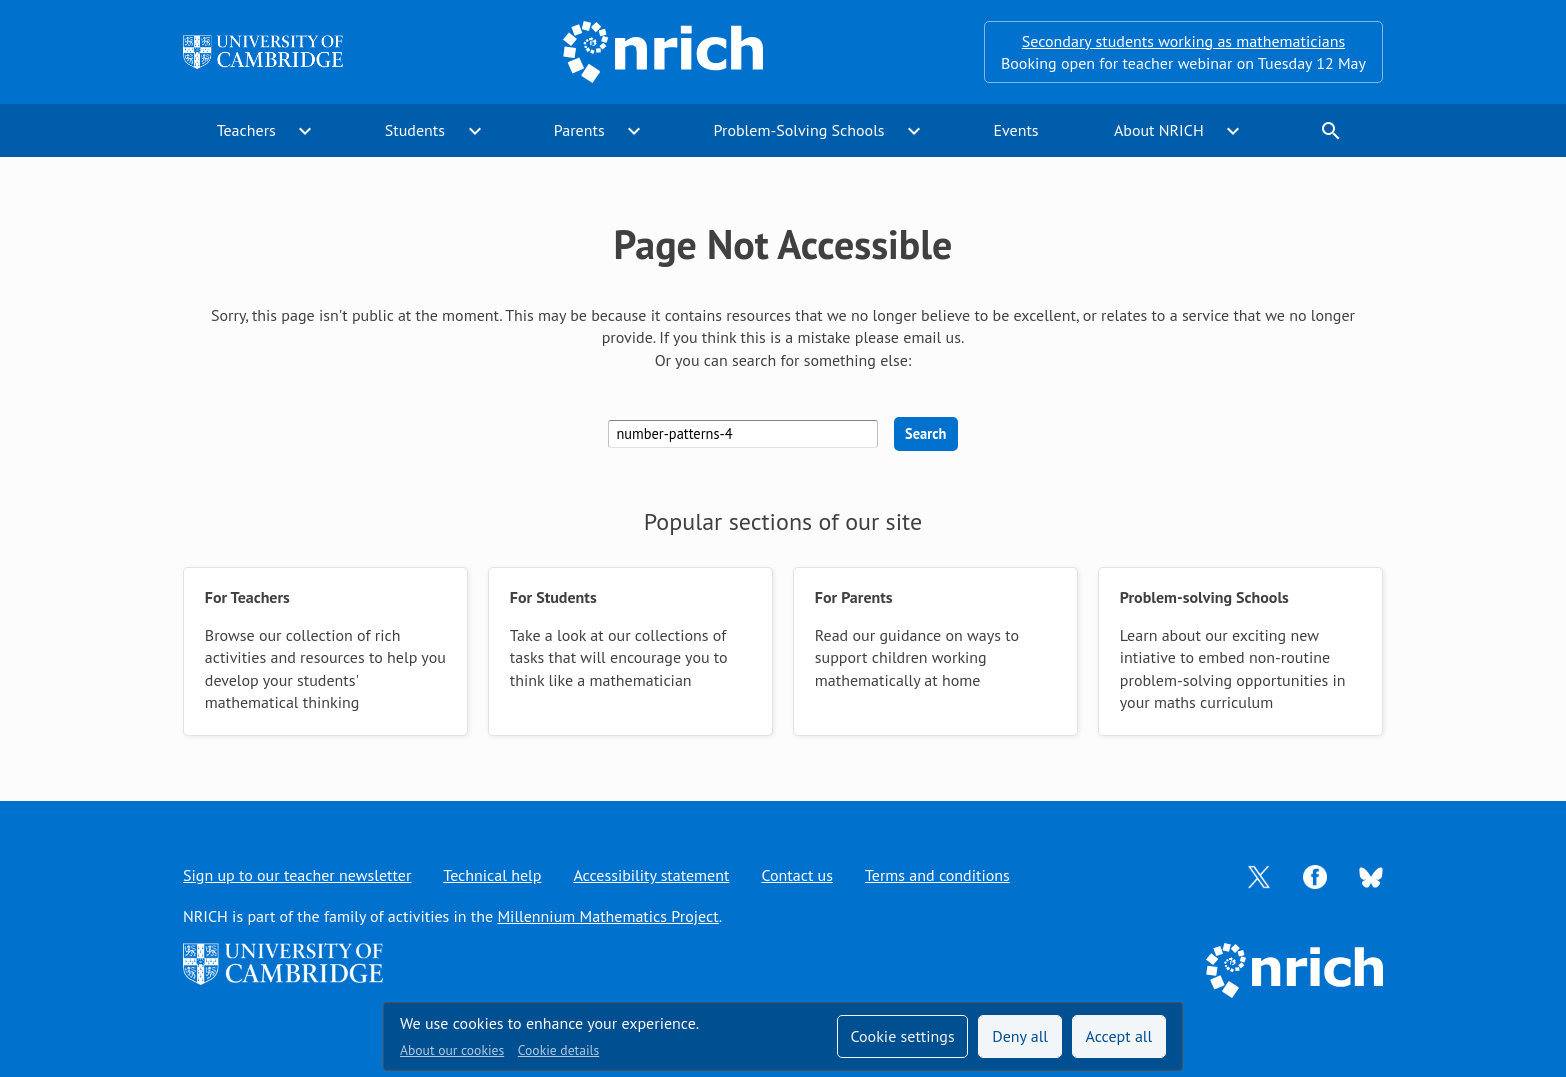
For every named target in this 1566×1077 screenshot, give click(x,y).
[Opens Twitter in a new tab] (1259, 875)
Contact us (797, 875)
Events (1015, 130)
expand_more (305, 131)
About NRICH (1159, 130)
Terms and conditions (937, 875)
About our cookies (452, 1050)
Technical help (492, 875)
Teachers (246, 130)
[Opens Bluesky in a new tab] (1371, 876)
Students (415, 130)
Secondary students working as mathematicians (1183, 41)
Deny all (1020, 1036)
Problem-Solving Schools (799, 130)
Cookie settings (902, 1036)
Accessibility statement (651, 875)
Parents (579, 130)
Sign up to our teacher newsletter (297, 875)
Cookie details (558, 1050)
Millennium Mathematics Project (607, 916)
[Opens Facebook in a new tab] (1315, 875)
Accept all (1119, 1036)
